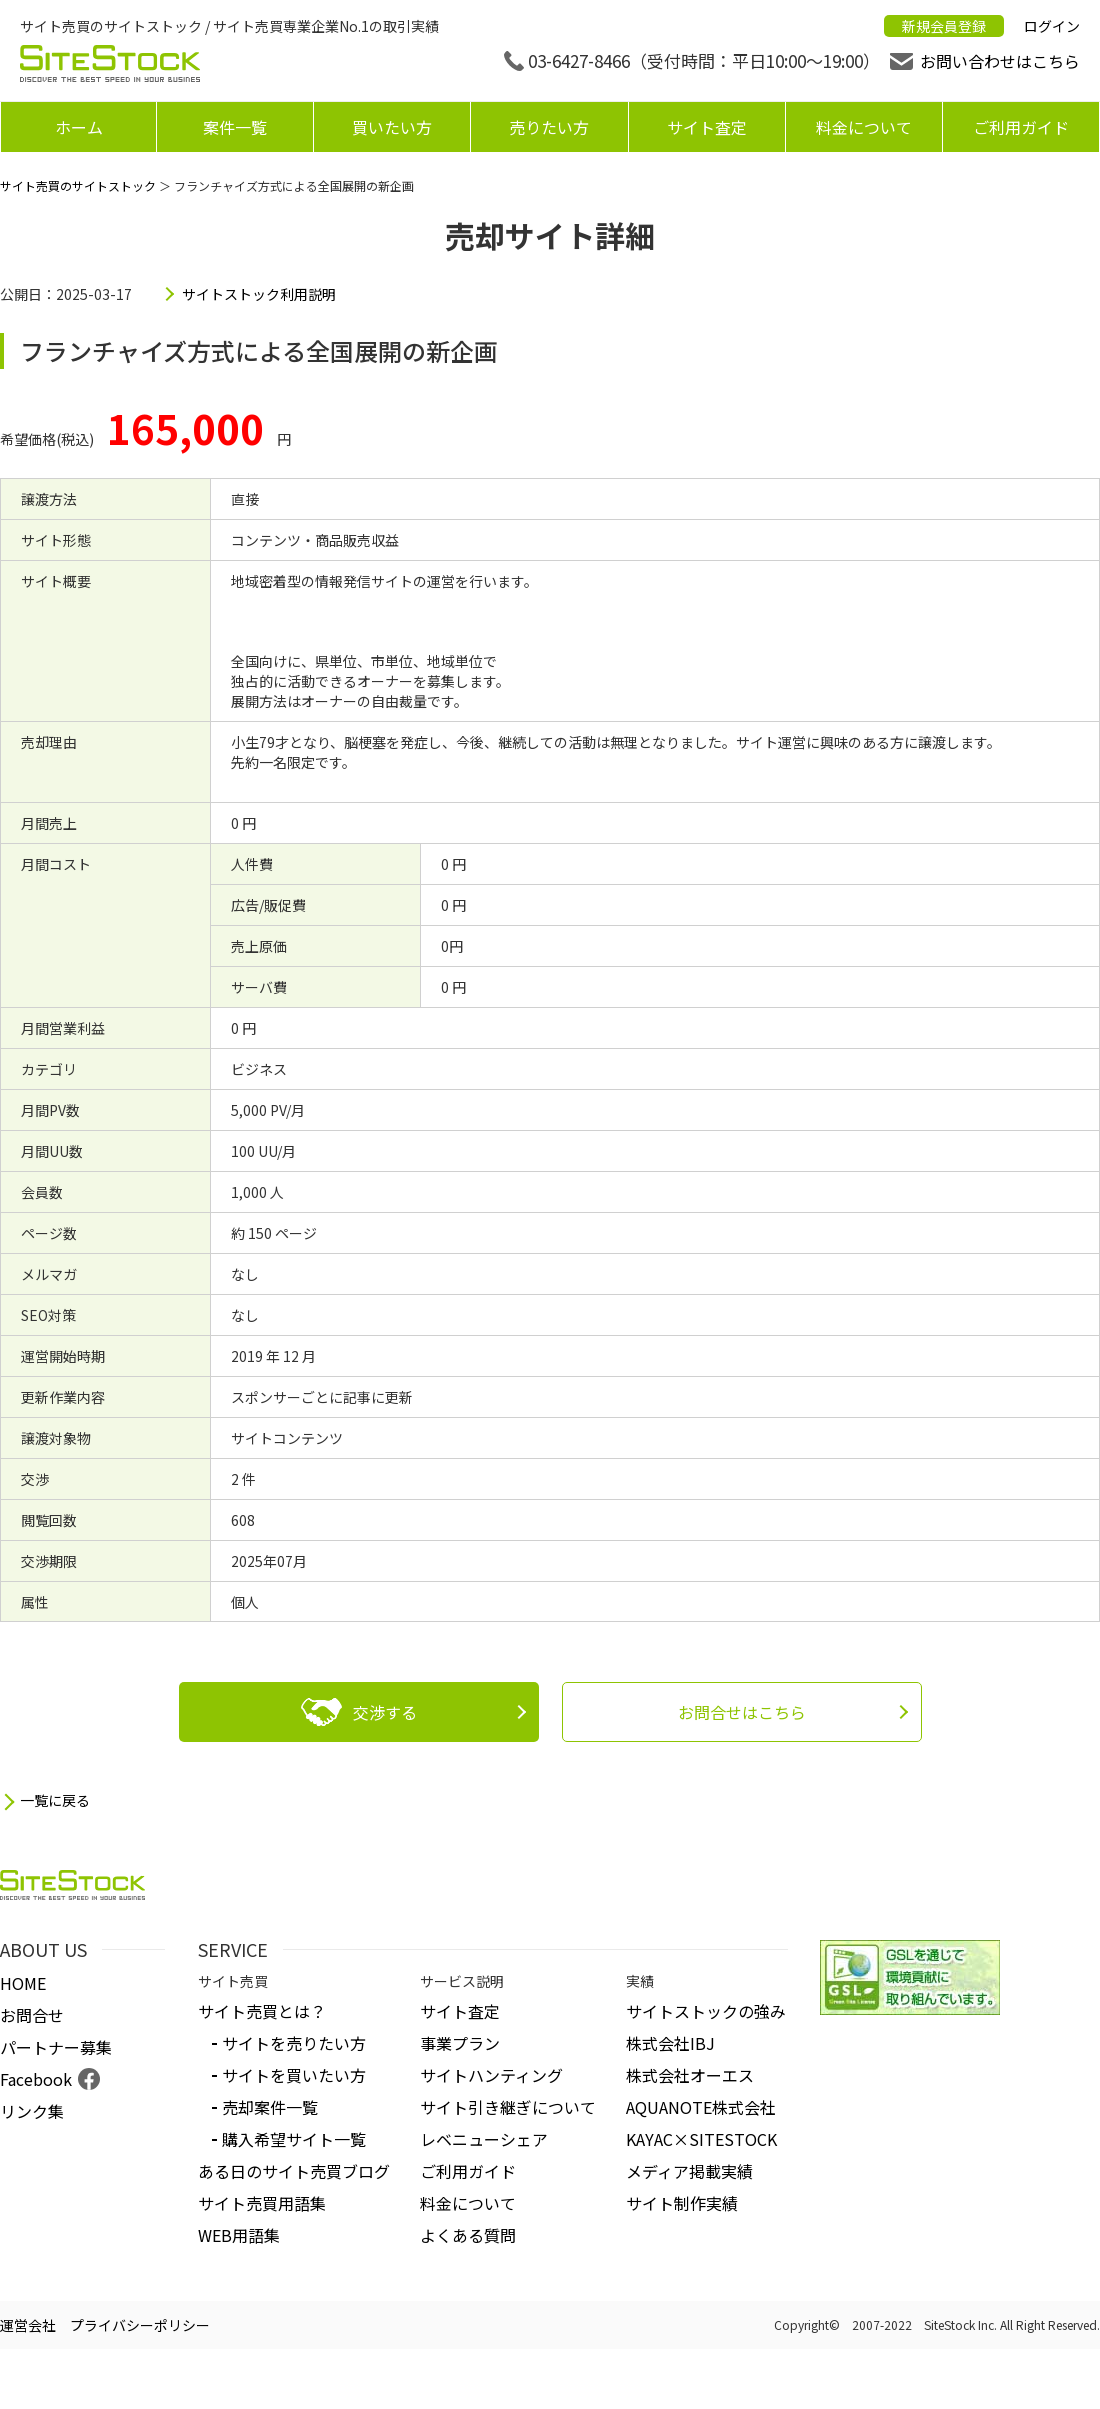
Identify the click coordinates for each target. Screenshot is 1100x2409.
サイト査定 (707, 127)
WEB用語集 (239, 2235)
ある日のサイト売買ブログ (294, 2171)
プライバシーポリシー (140, 2325)
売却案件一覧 (270, 2107)
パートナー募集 (56, 2047)
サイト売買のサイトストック (78, 185)
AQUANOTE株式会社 (701, 2107)
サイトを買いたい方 (294, 2075)
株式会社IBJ (670, 2043)
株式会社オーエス (690, 2075)
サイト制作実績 (682, 2203)
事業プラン (460, 2043)
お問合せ (32, 2015)
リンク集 (32, 2111)
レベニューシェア (484, 2139)
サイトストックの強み (706, 2011)
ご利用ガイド (1021, 127)
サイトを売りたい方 (294, 2043)
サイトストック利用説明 (259, 294)
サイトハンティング (491, 2075)
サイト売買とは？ (262, 2011)
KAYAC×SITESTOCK (701, 2139)
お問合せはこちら (742, 1712)
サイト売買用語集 (262, 2203)
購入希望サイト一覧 (294, 2139)
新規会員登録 (944, 26)
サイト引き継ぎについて (508, 2107)
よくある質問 (468, 2235)
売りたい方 (549, 127)
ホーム (79, 127)
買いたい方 (392, 127)
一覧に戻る (55, 1800)
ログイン (1052, 26)
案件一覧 (235, 127)
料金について (864, 127)
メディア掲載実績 (689, 2171)
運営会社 (28, 2325)
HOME (23, 1983)
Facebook (36, 2079)
